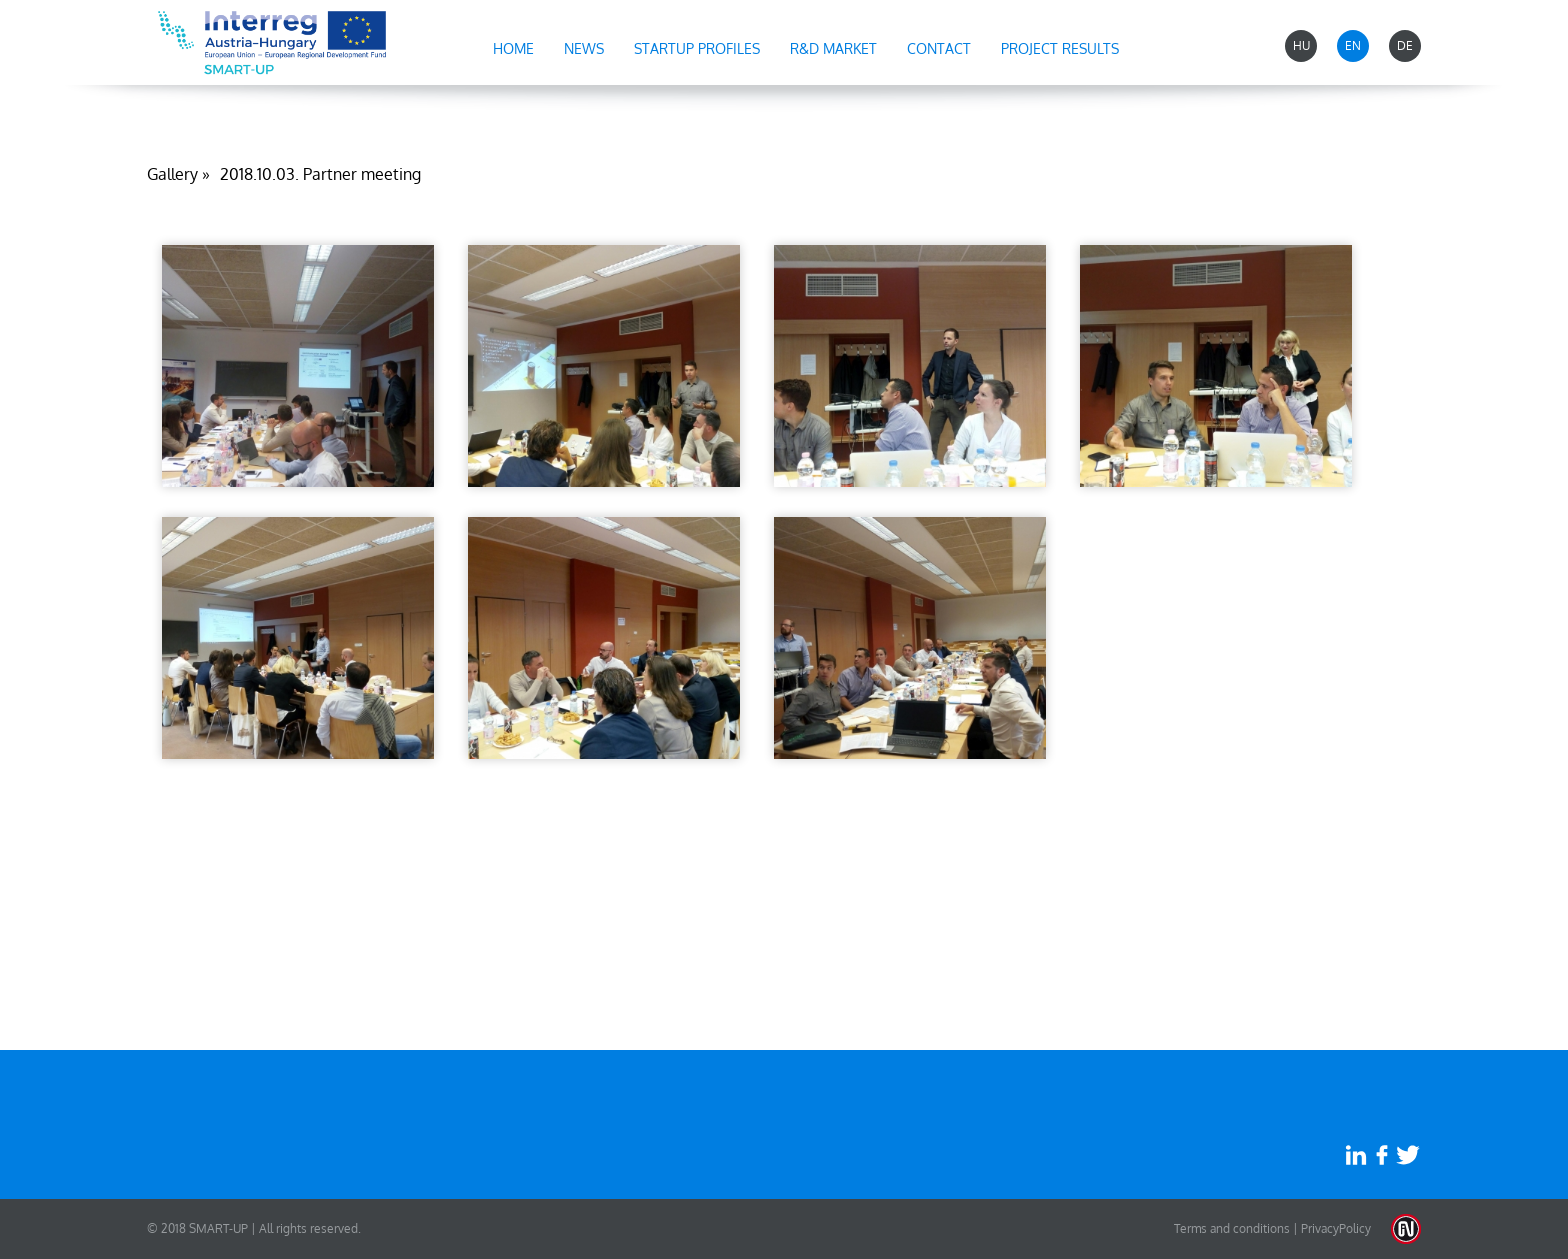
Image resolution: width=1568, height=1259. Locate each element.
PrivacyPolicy (1336, 1228)
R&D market (833, 48)
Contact (939, 48)
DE (1405, 45)
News (584, 48)
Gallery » (178, 174)
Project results (1060, 48)
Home (513, 48)
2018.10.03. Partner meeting (320, 174)
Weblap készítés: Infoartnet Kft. (1406, 1229)
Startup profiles (697, 48)
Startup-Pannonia (272, 42)
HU (1301, 45)
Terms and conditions (1232, 1228)
